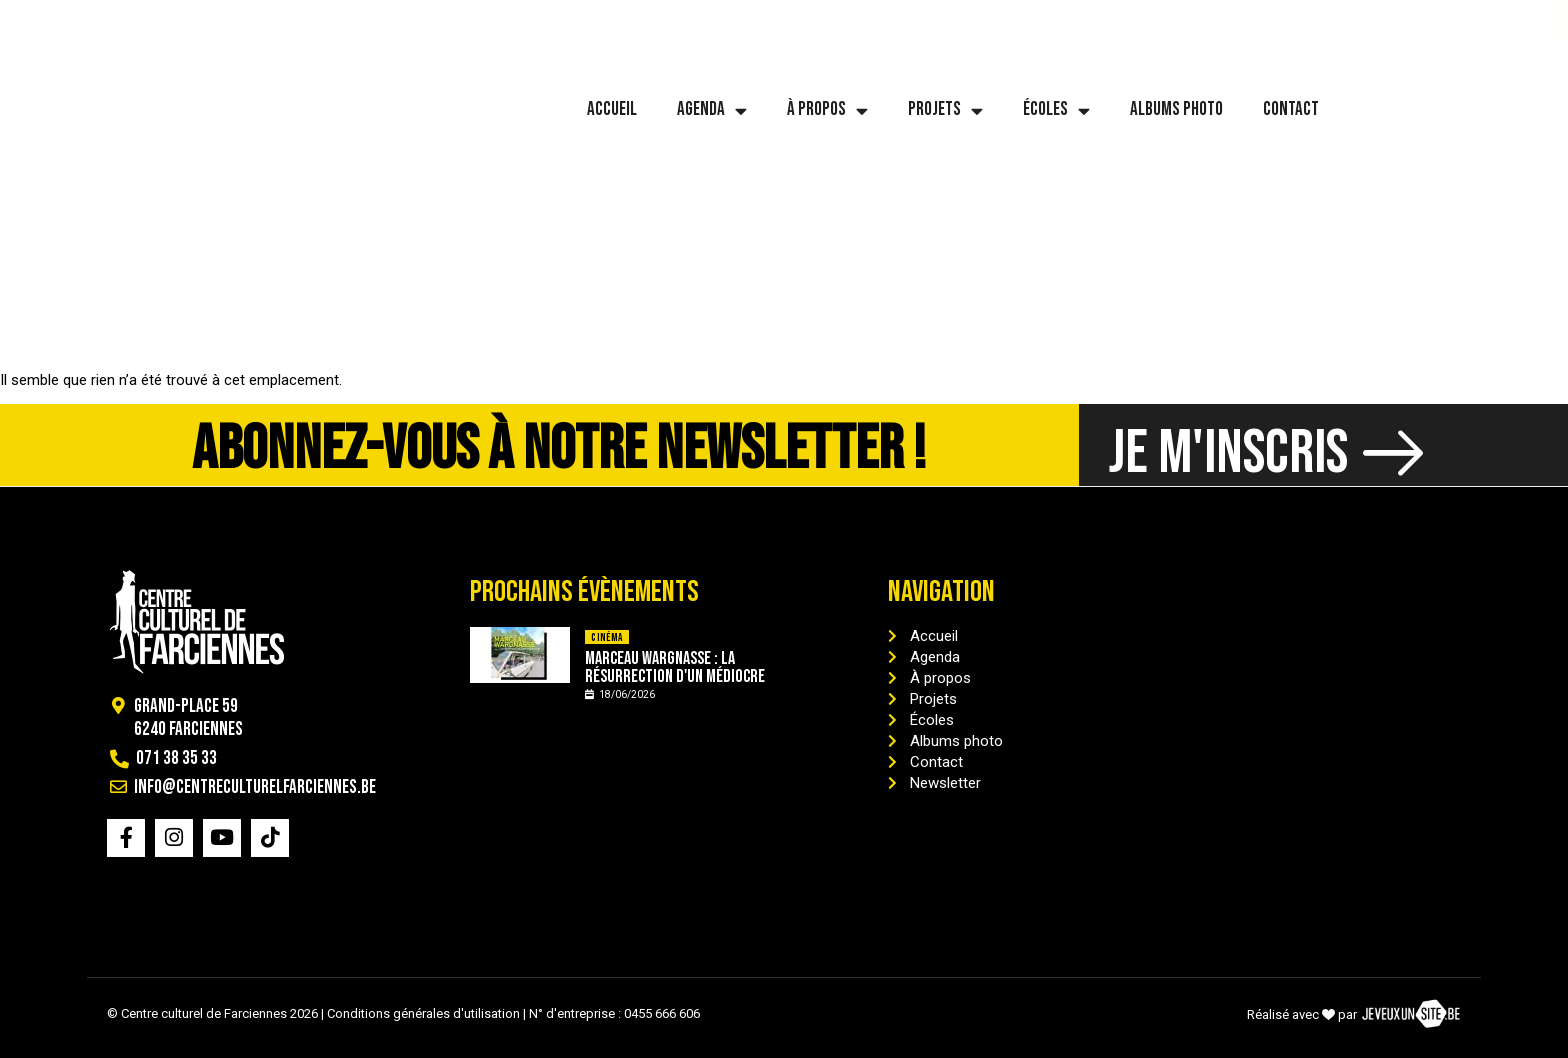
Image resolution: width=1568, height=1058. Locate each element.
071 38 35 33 (98, 20)
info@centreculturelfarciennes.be (308, 20)
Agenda (712, 110)
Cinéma (606, 637)
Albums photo (1176, 109)
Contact (1291, 109)
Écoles (1056, 110)
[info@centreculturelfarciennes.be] (168, 21)
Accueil (612, 109)
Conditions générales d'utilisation (423, 1013)
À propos (827, 110)
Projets (945, 110)
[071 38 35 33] (39, 21)
